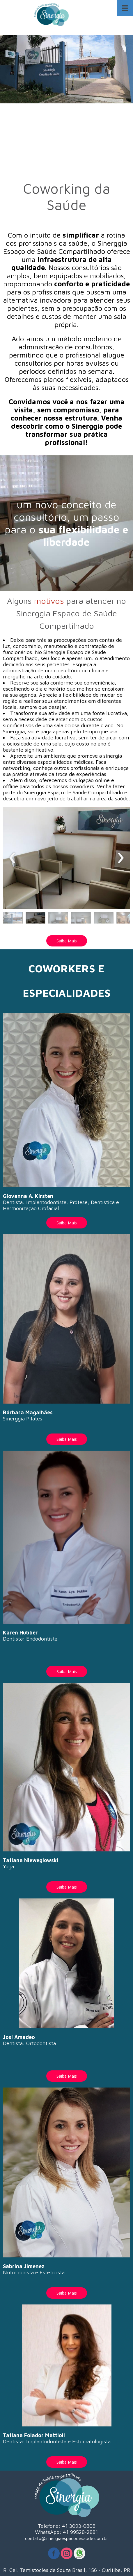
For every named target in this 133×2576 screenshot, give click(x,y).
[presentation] (12, 858)
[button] (13, 919)
